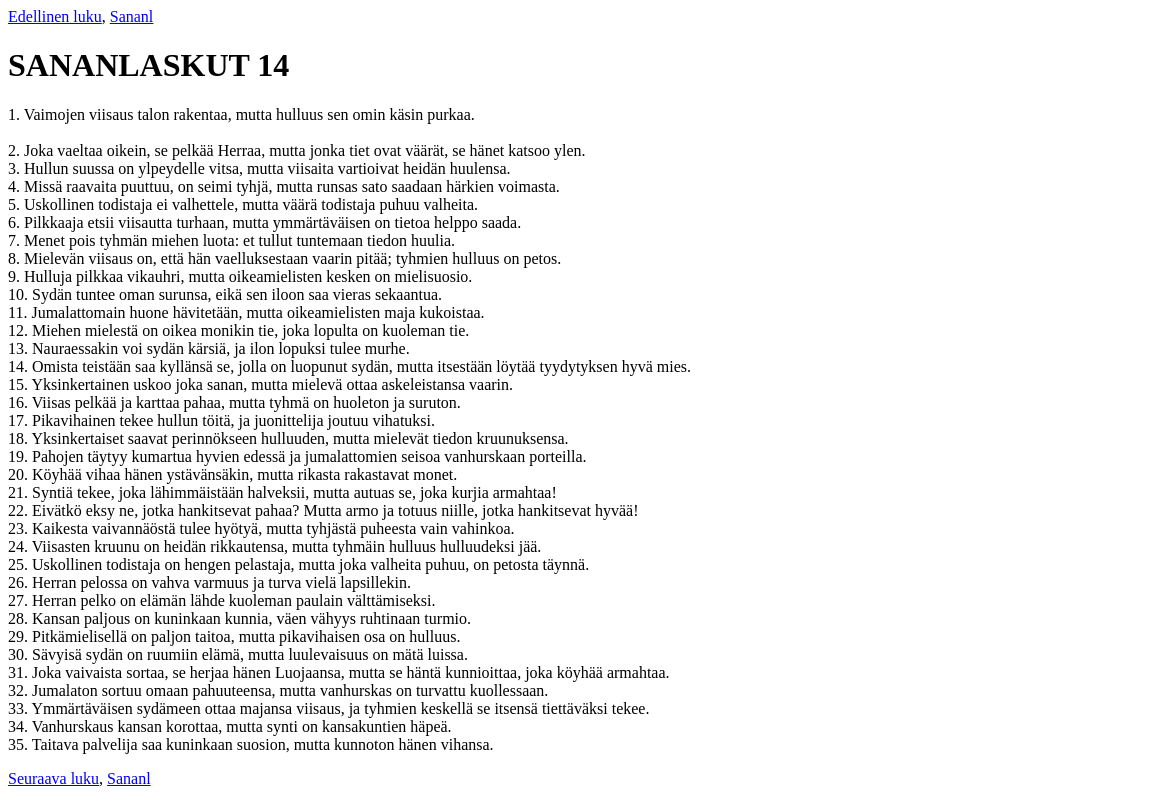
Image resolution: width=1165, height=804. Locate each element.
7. (16, 240)
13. (20, 348)
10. (20, 294)
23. (20, 528)
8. (16, 258)
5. (16, 204)
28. (20, 618)
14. (20, 366)
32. (20, 690)
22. (20, 510)
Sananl (132, 16)
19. (20, 456)
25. (20, 564)
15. (19, 384)
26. (20, 582)
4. (16, 186)
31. (20, 672)
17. (20, 420)
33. (19, 708)
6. (16, 222)
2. (16, 150)
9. (16, 276)
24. (20, 546)
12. (20, 330)
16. (20, 402)
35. (20, 744)
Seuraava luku (53, 778)
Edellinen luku (55, 16)
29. (20, 636)
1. (16, 114)
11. (19, 312)
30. (20, 654)
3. (16, 168)
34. (20, 726)
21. (20, 492)
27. (20, 600)
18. (19, 438)
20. (20, 474)
